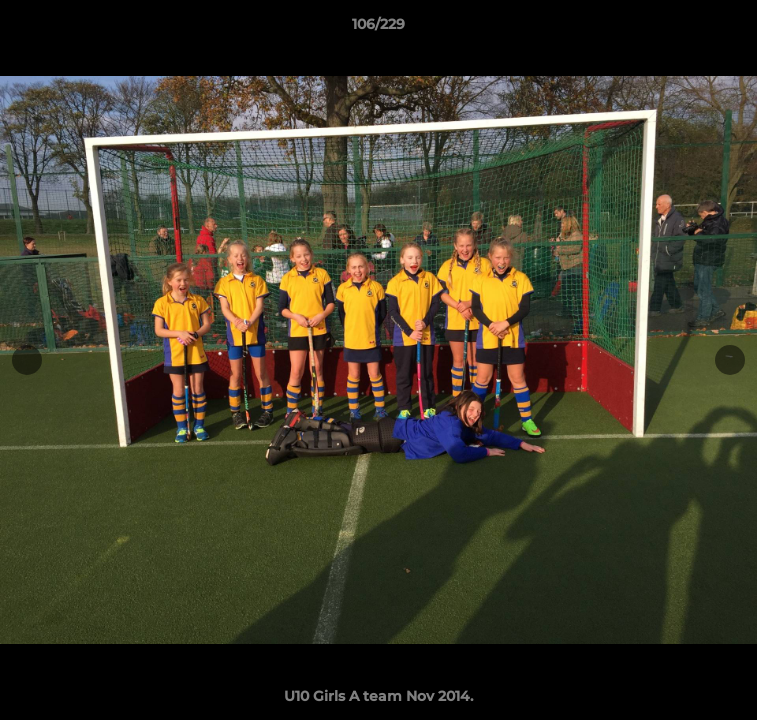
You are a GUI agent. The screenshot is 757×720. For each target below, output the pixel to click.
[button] (733, 29)
